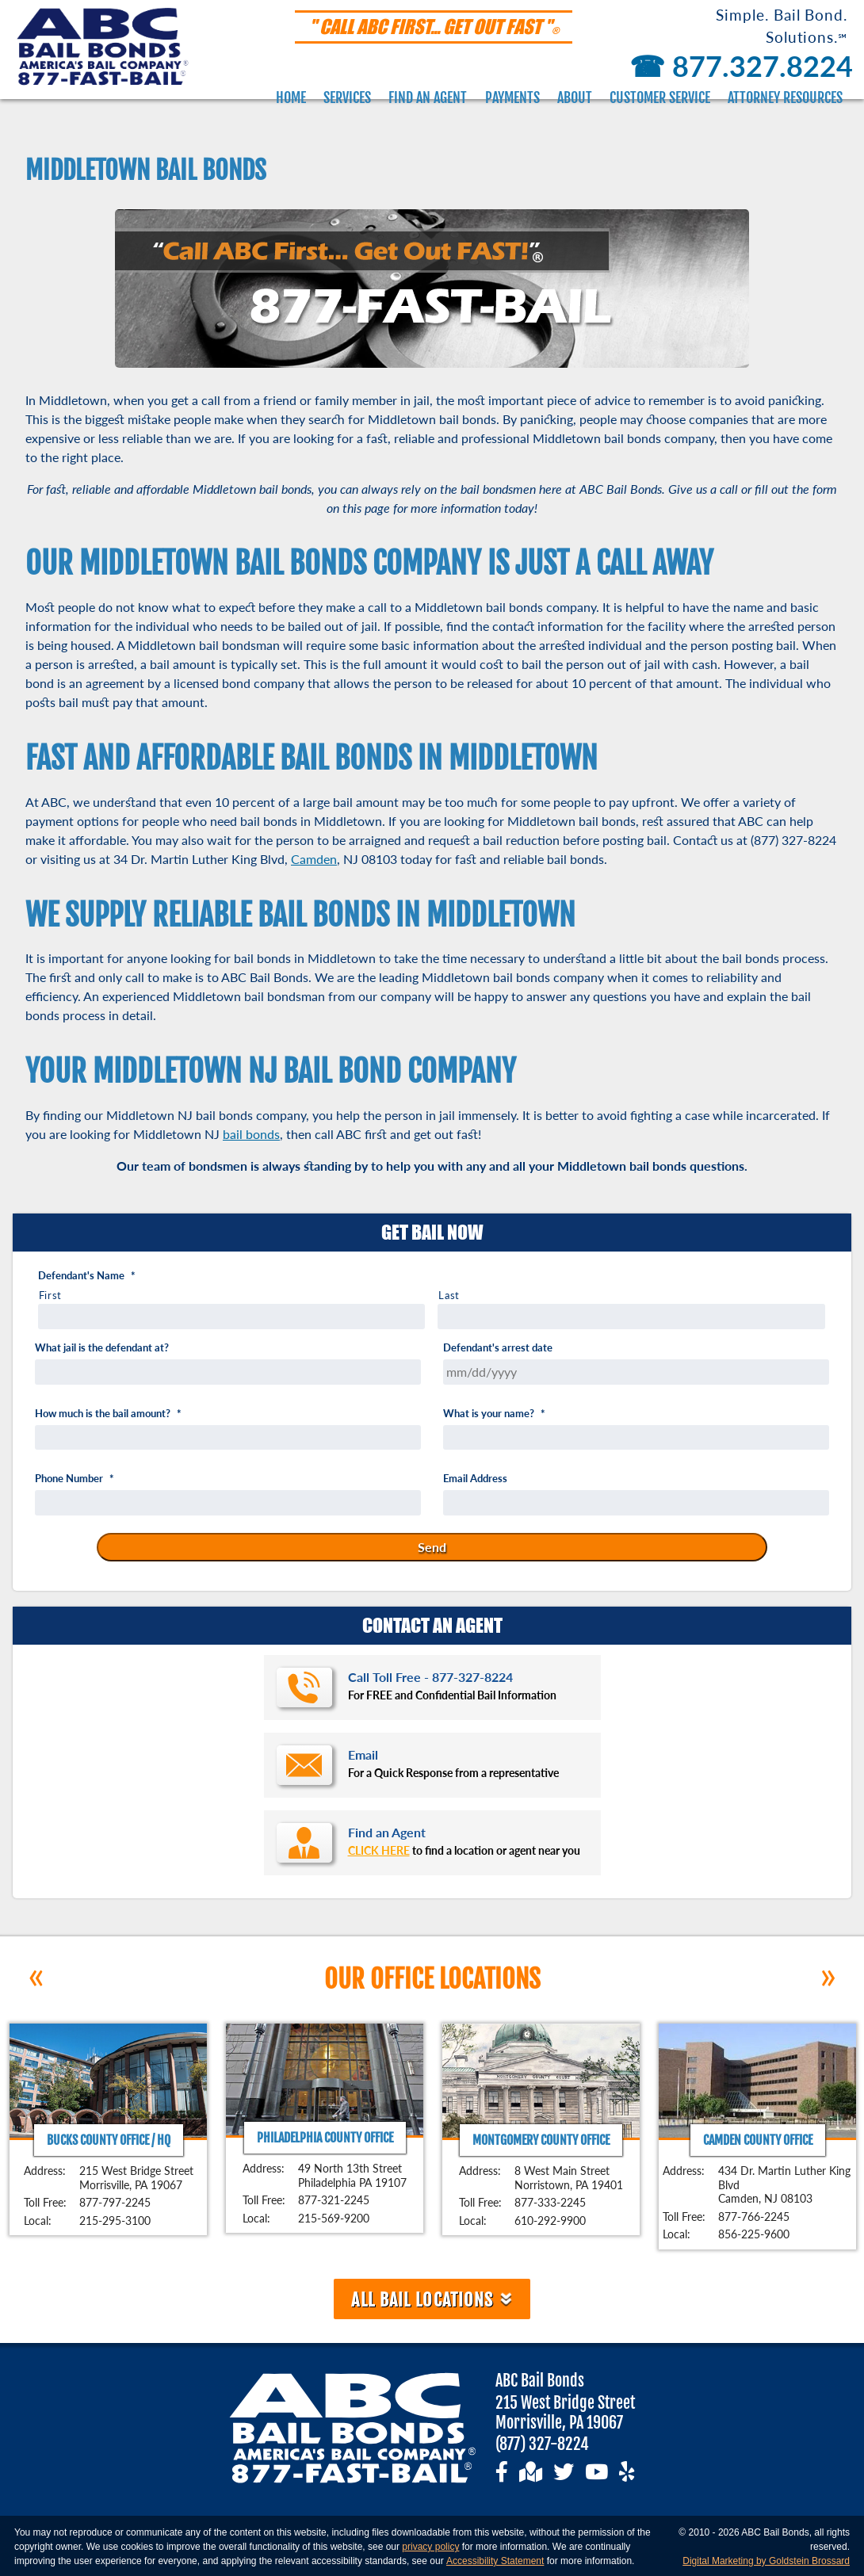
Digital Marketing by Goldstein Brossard (766, 2560)
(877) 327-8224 (542, 2444)
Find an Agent (427, 97)
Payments (512, 97)
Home (291, 97)
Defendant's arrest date (497, 1348)
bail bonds (251, 1133)
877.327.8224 (738, 65)
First (50, 1295)
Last (449, 1295)
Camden (314, 858)
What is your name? (494, 1413)
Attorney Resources (785, 97)
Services (347, 97)
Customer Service (660, 97)
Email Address (475, 1478)
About (574, 97)
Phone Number (74, 1478)
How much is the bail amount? (108, 1413)
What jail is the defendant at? (102, 1348)
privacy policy (430, 2546)
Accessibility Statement (495, 2560)
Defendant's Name (87, 1276)
